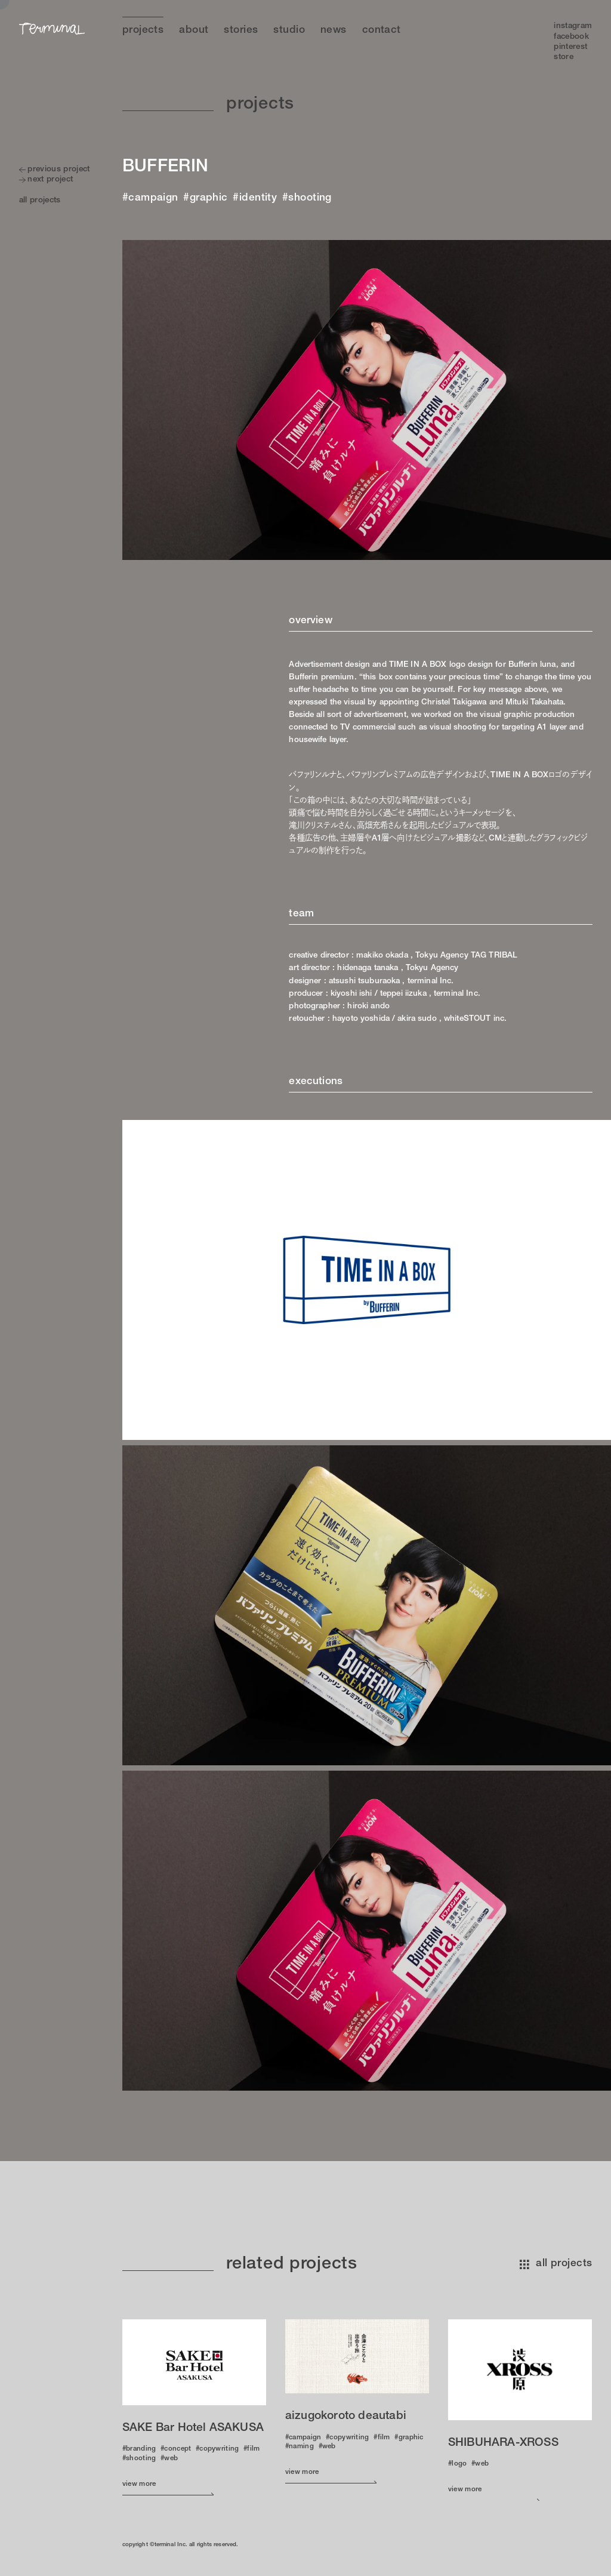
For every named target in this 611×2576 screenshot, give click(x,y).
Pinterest (570, 47)
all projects (556, 2264)
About (193, 31)
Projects (142, 31)
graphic (209, 198)
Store (563, 57)
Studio (289, 31)
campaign (153, 198)
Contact (381, 31)
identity (258, 198)
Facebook (571, 37)
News (333, 31)
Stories (241, 31)
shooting (309, 198)
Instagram (573, 26)
